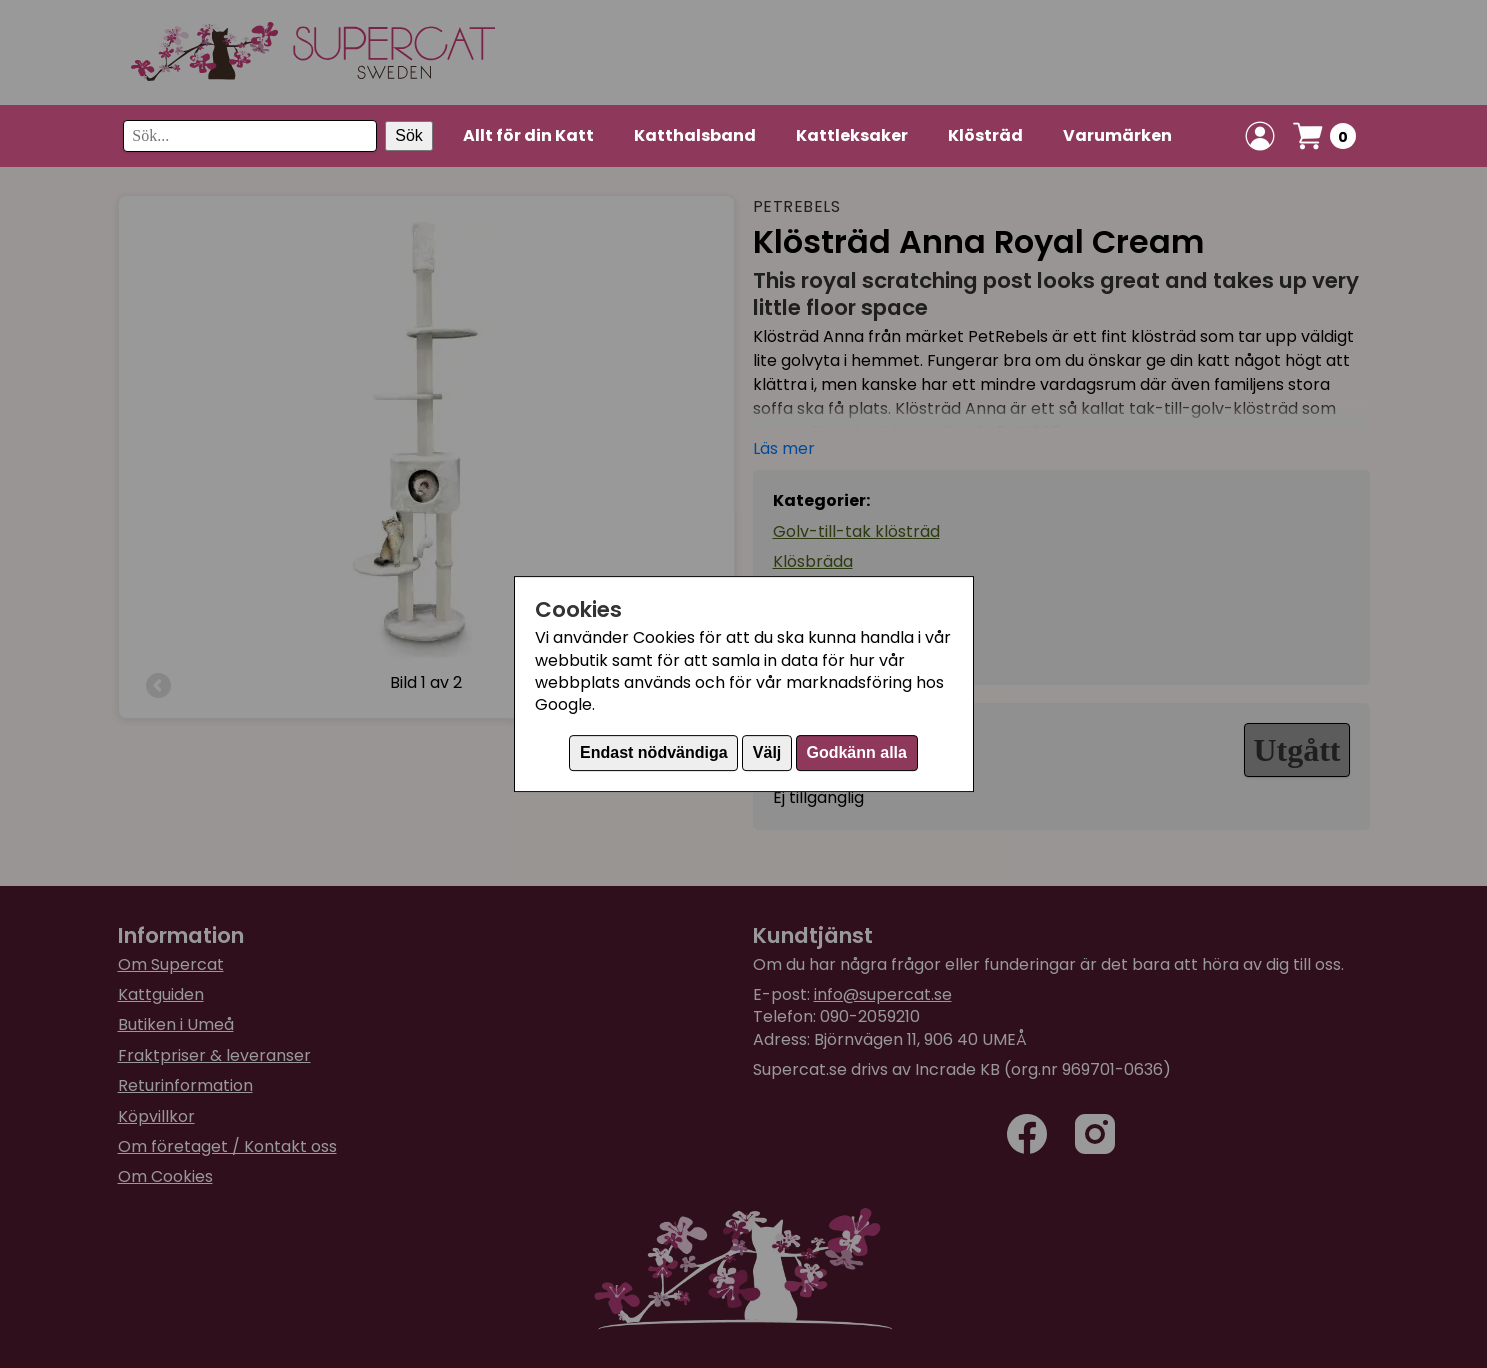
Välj (767, 752)
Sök (409, 135)
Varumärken (1117, 135)
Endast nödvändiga (654, 752)
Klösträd (985, 135)
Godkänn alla (856, 752)
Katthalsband (695, 135)
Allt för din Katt (528, 135)
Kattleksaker (852, 135)
